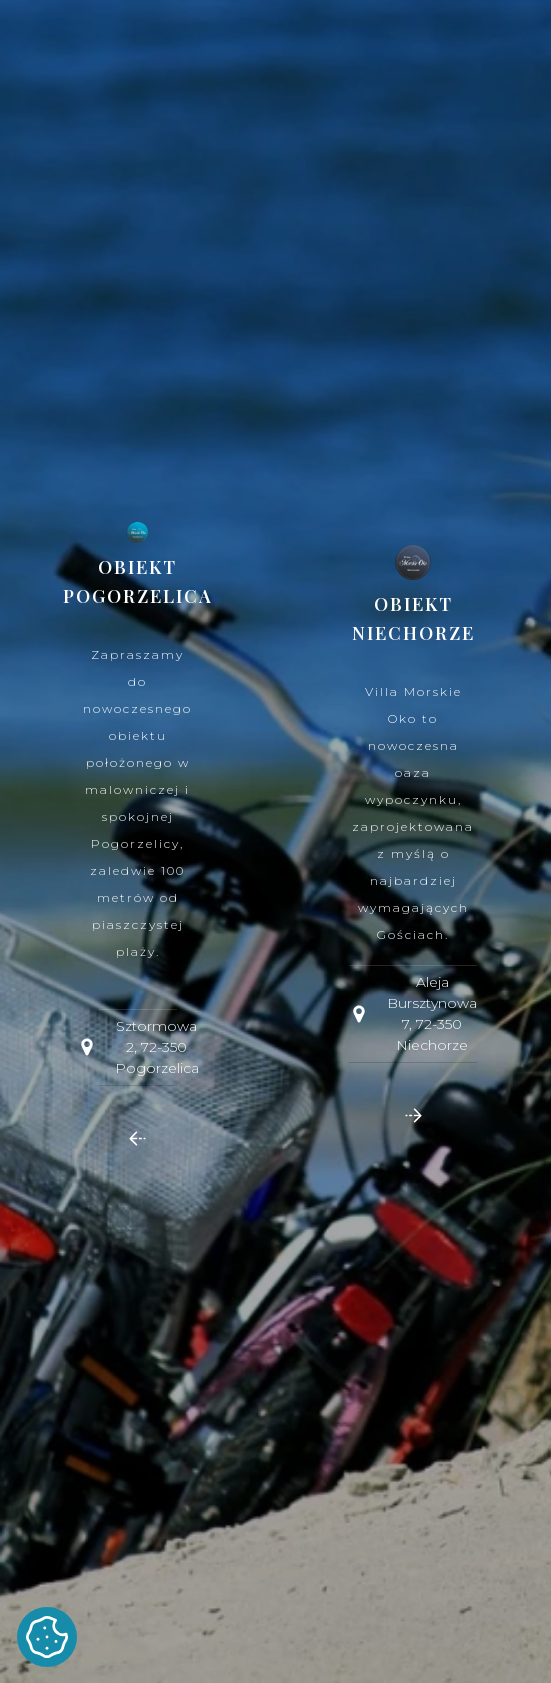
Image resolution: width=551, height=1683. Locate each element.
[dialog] (275, 841)
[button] (137, 1138)
